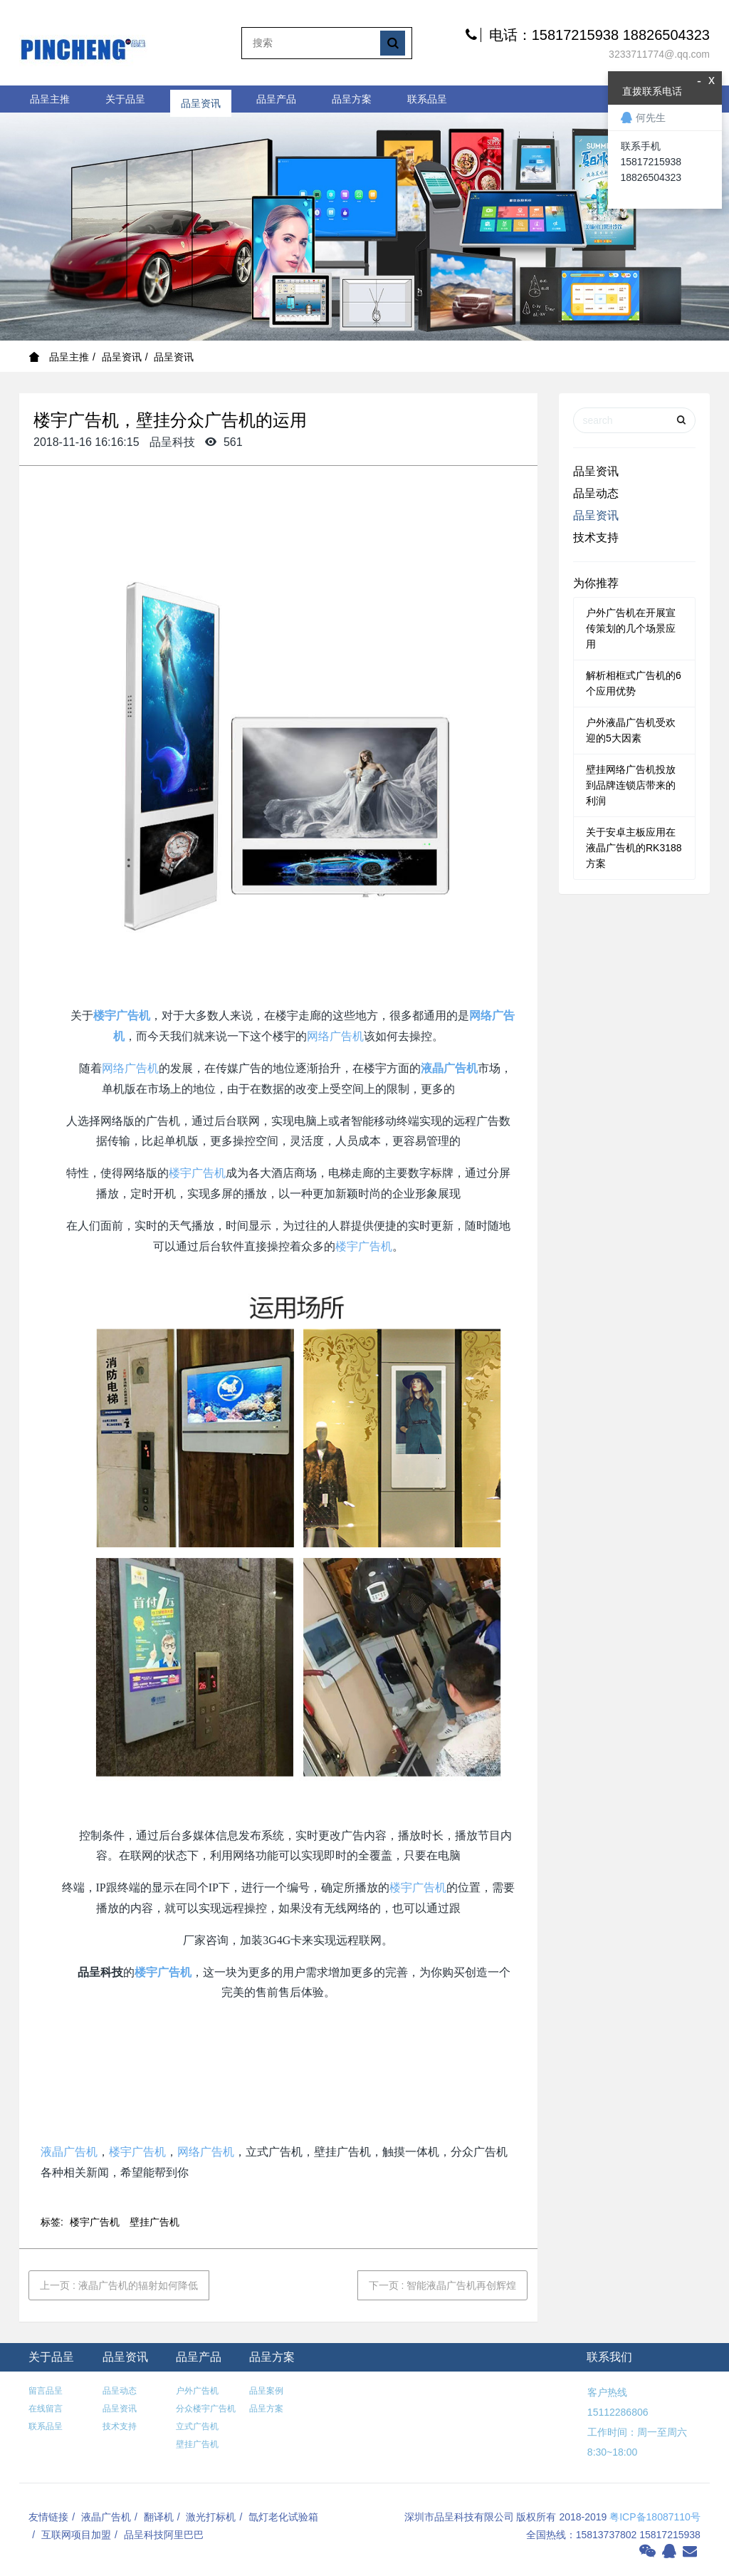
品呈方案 (352, 99)
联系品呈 (427, 99)
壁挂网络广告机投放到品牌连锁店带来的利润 (631, 785)
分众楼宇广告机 (206, 2409)
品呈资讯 (201, 99)
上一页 (119, 2285)
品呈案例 (266, 2391)
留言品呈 (45, 2391)
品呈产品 (276, 99)
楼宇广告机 (121, 1015)
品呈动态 (596, 493)
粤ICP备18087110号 (655, 2517)
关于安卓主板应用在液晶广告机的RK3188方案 (634, 847)
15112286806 (617, 2412)
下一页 (443, 2285)
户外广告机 (197, 2391)
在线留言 (45, 2409)
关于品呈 (125, 99)
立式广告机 (197, 2426)
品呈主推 (50, 99)
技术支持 (596, 537)
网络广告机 (335, 1036)
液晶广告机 (449, 1068)
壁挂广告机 (154, 2222)
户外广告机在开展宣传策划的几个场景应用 (631, 628)
